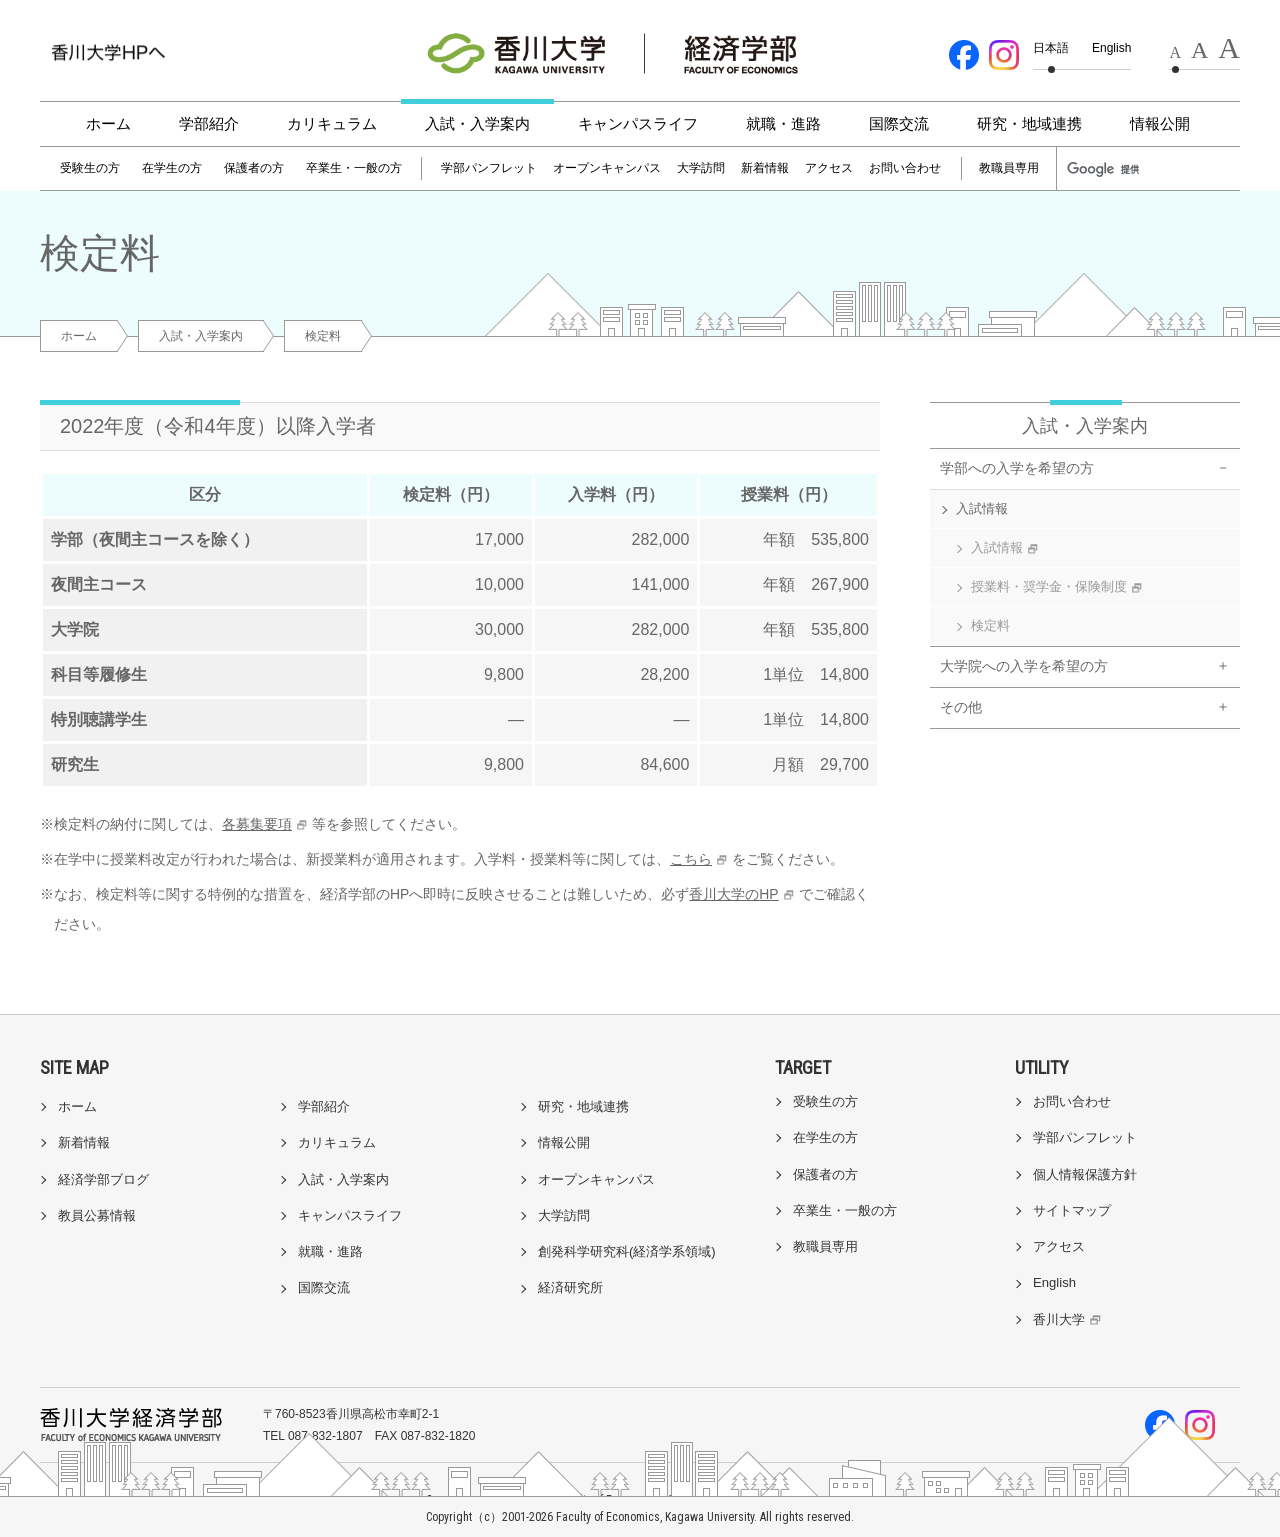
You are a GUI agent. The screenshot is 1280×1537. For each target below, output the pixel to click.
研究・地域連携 (1029, 123)
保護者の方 (254, 168)
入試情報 (982, 508)
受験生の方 (90, 168)
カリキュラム (332, 123)
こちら (691, 859)
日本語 (1051, 48)
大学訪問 (701, 168)
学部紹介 (209, 123)
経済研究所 (570, 1287)
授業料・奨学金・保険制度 (1059, 587)
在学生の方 (172, 168)
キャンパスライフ (638, 123)
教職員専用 (1009, 168)
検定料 (990, 625)
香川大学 (1069, 1319)
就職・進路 (783, 123)
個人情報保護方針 (1085, 1174)
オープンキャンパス (607, 168)
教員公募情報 (97, 1215)
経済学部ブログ (103, 1179)
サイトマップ (1072, 1210)
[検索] (1112, 169)
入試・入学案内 (477, 123)
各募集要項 (257, 824)
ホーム (108, 123)
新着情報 (765, 168)
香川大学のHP (733, 894)
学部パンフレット (489, 168)
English (1111, 48)
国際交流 (899, 123)
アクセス (829, 168)
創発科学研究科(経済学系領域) (627, 1251)
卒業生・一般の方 (354, 168)
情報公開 (1160, 123)
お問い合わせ (905, 168)
